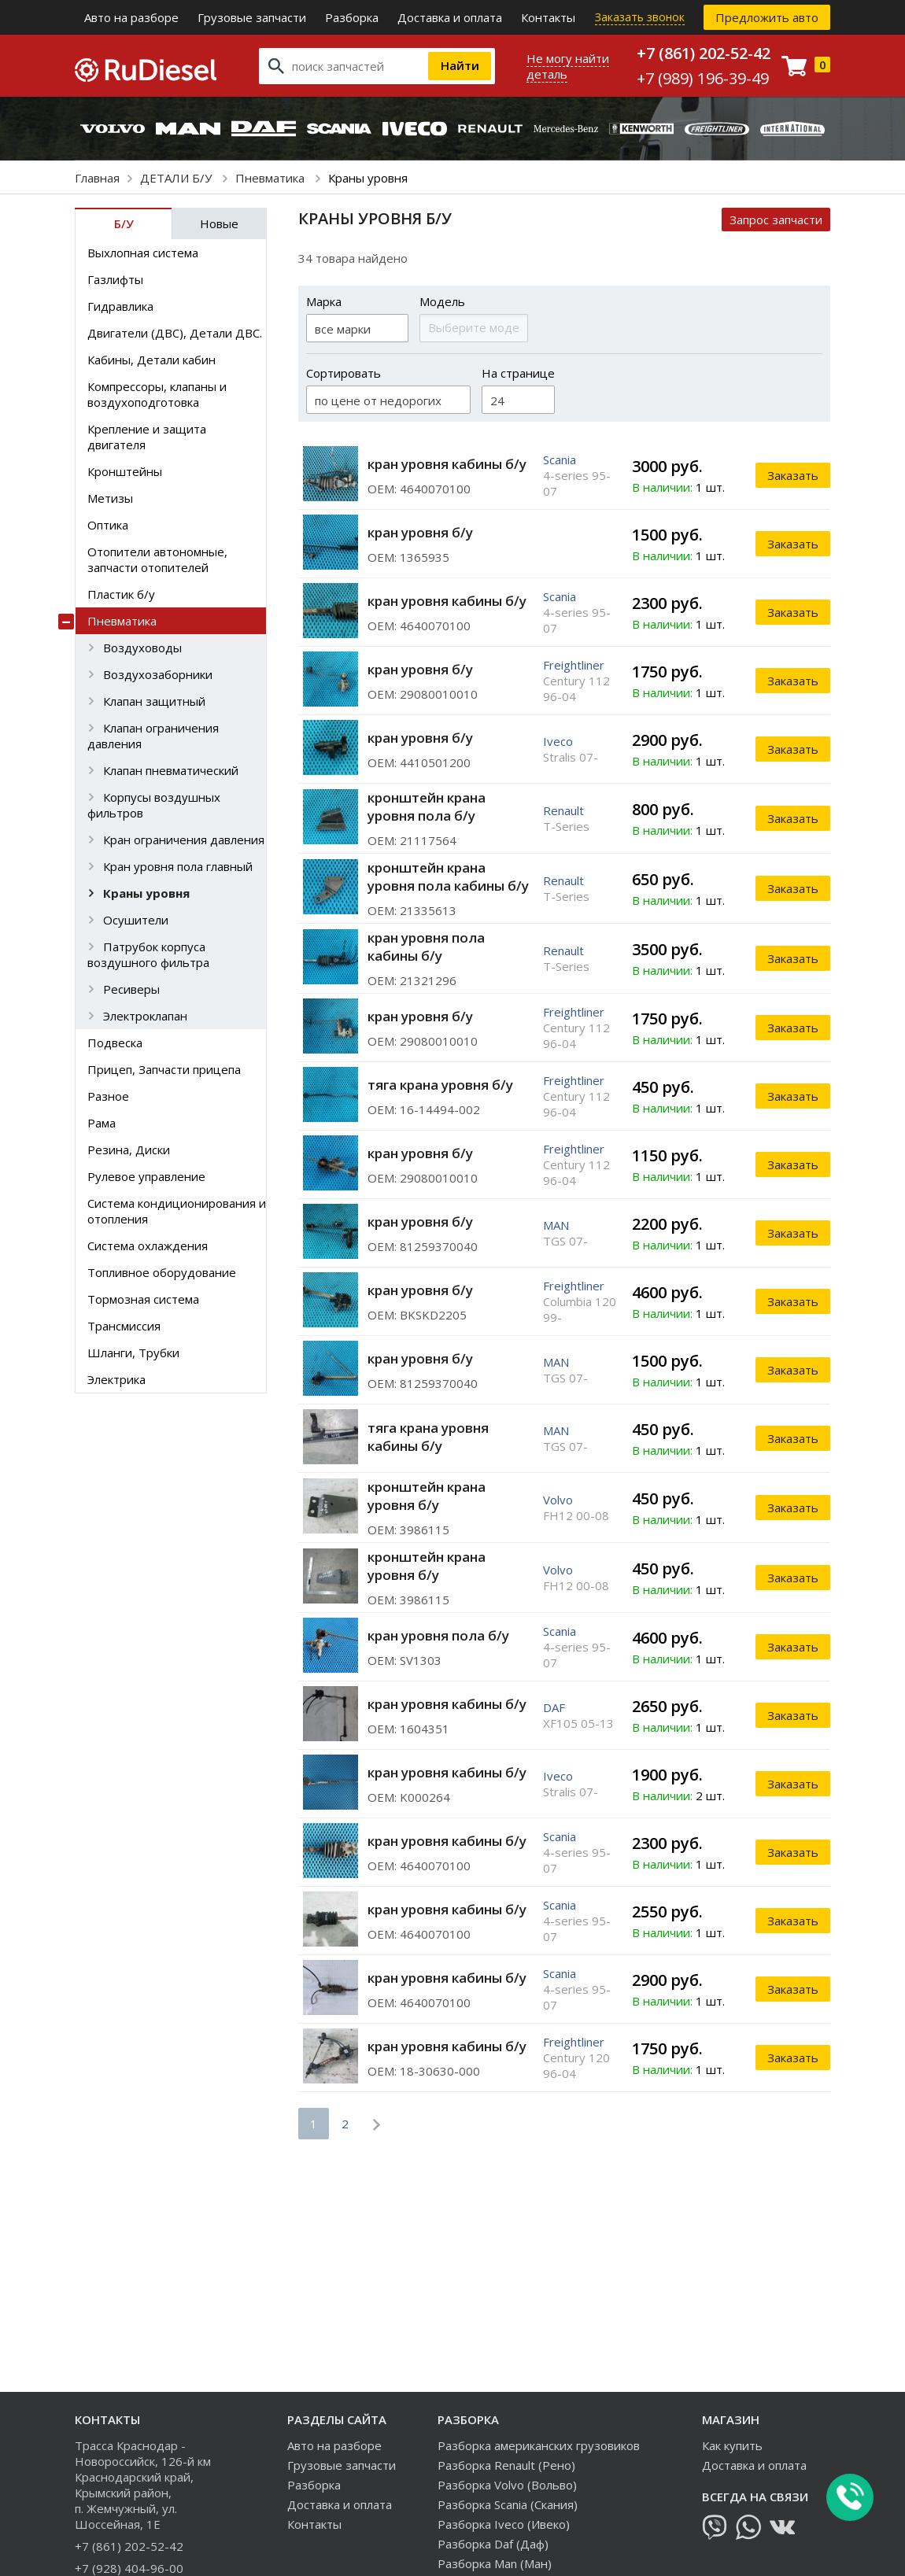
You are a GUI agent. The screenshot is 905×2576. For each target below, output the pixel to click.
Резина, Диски (128, 1149)
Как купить (732, 2445)
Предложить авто (766, 17)
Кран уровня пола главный (178, 866)
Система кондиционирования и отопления (176, 1211)
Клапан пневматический (170, 770)
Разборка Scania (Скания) (508, 2504)
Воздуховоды (142, 647)
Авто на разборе (131, 17)
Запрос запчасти (776, 219)
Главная (97, 178)
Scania (559, 459)
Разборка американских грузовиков (539, 2445)
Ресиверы (131, 989)
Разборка (352, 17)
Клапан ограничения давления (153, 735)
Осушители (135, 920)
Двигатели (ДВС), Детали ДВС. (174, 333)
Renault (563, 810)
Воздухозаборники (157, 674)
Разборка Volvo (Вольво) (507, 2485)
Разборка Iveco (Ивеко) (504, 2524)
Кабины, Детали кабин (151, 359)
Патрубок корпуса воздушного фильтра (148, 954)
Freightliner (573, 665)
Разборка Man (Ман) (495, 2563)
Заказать (792, 475)
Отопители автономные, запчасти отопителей (157, 559)
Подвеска (114, 1042)
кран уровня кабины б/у (447, 464)
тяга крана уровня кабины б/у (428, 1437)
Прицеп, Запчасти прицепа (164, 1069)
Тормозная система (143, 1299)
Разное (108, 1096)
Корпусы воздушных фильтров (153, 805)
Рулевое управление (146, 1176)
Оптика (107, 525)
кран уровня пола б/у (438, 1635)
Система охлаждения (147, 1245)
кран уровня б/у (420, 532)
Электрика (116, 1379)
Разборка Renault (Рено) (506, 2465)
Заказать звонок (640, 16)
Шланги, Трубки (133, 1352)
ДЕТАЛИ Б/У (177, 178)
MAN (556, 1225)
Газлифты (115, 279)
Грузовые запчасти (252, 17)
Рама (101, 1123)
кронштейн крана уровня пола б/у (427, 806)
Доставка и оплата (449, 17)
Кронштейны (124, 471)
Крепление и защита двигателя (146, 436)
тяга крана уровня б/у (440, 1085)
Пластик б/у (121, 594)
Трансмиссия (124, 1326)
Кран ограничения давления (183, 839)
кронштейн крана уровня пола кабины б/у (448, 876)
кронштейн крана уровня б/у (427, 1496)
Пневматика (271, 178)
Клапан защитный (154, 701)
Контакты (548, 17)
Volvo (558, 1500)
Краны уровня (146, 893)
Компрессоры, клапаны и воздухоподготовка (157, 394)
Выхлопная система (142, 252)
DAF (554, 1707)
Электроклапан (145, 1016)
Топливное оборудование (161, 1272)
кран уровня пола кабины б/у (426, 946)
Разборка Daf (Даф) (493, 2544)
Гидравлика (120, 306)
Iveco (558, 741)
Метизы (110, 498)
